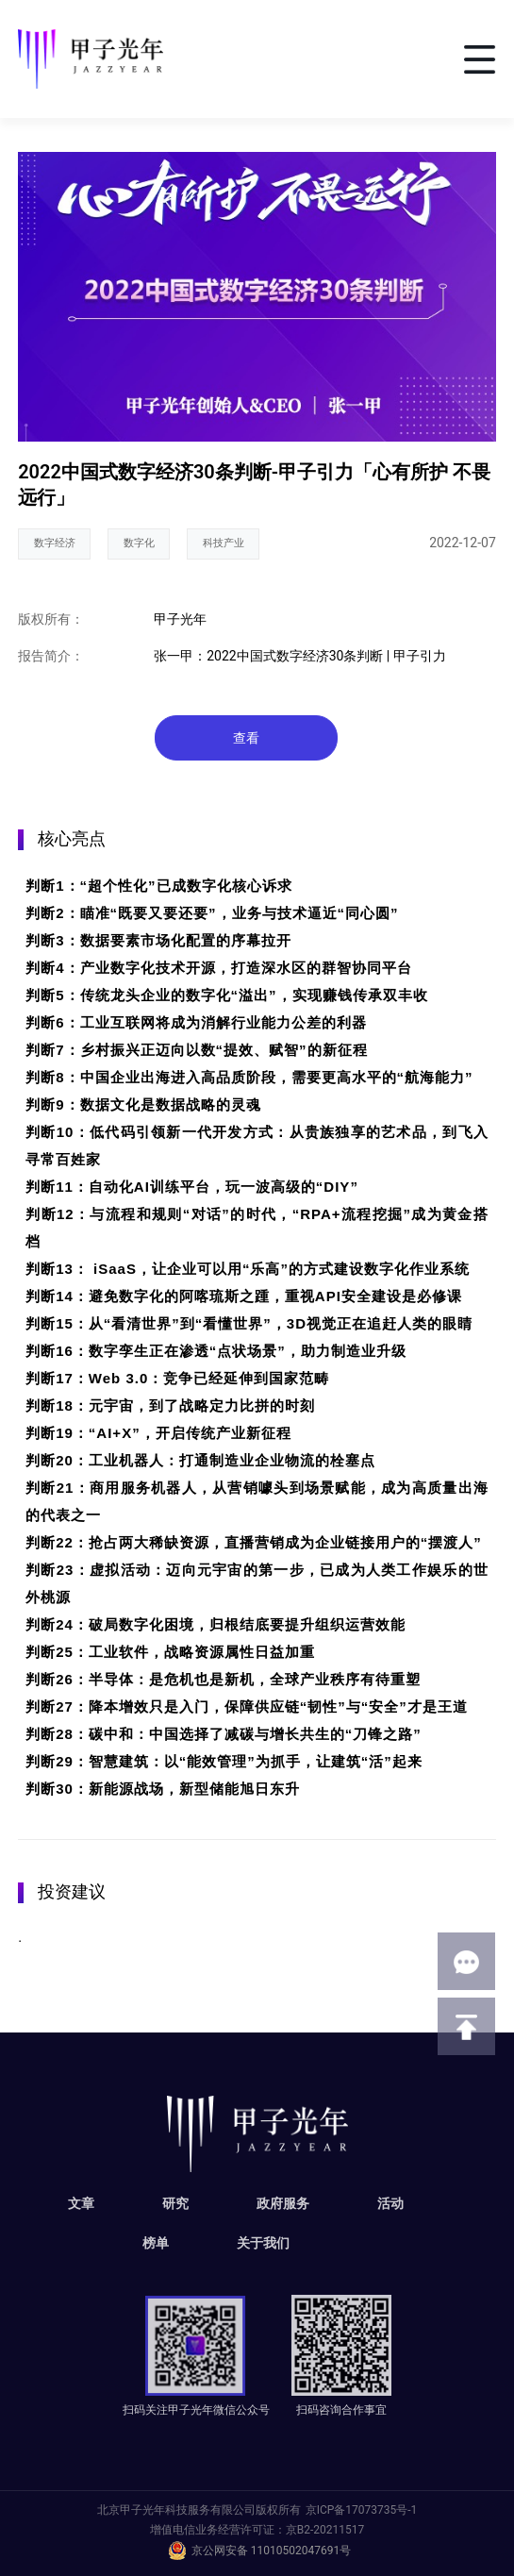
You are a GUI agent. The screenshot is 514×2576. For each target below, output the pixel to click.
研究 (175, 2203)
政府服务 (283, 2203)
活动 (390, 2203)
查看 (246, 737)
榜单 (155, 2242)
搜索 (404, 59)
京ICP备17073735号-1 (362, 2510)
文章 (81, 2203)
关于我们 (263, 2242)
